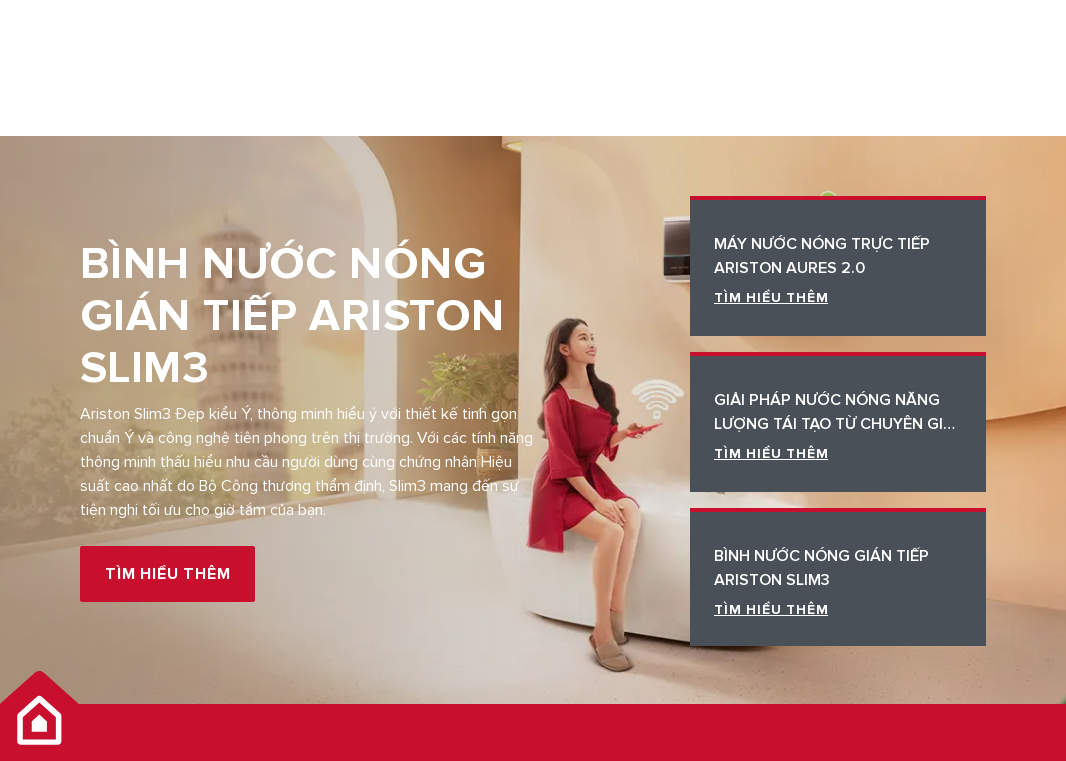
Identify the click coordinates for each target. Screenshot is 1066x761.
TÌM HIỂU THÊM (167, 574)
